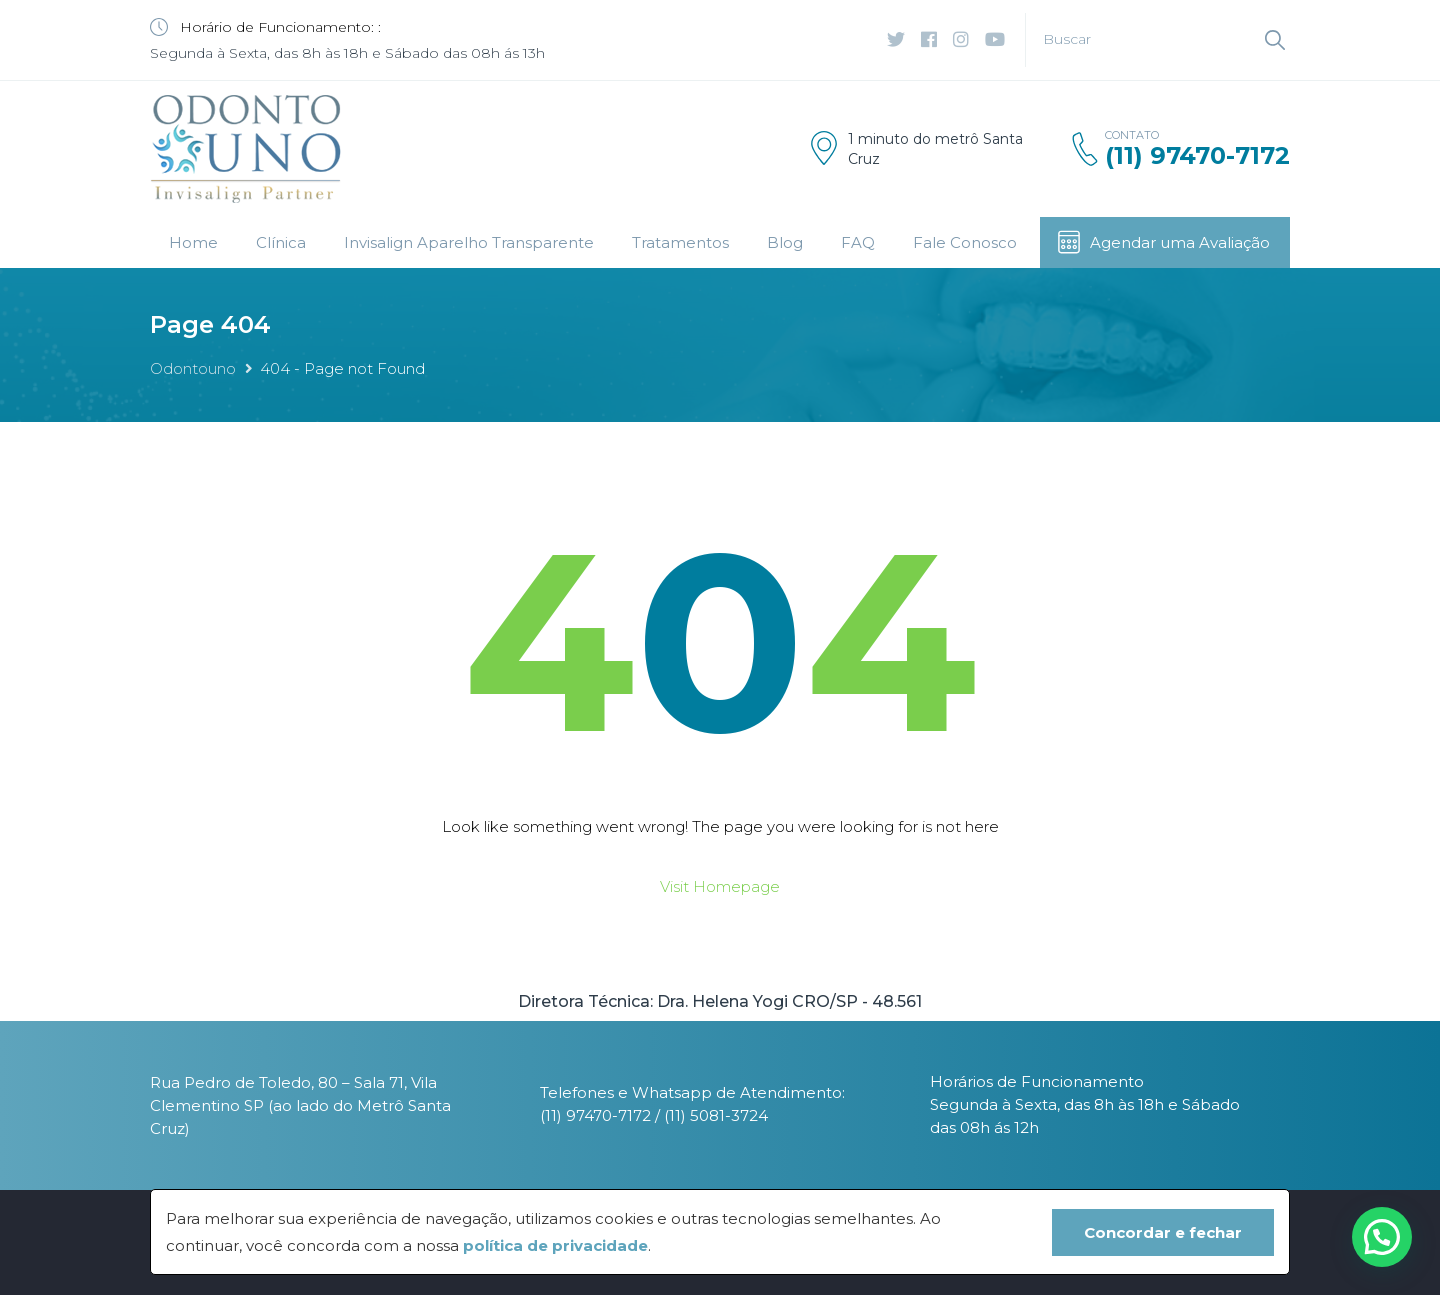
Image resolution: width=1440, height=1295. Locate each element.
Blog (785, 242)
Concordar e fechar (1163, 1232)
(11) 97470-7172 (1197, 155)
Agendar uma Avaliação (1163, 242)
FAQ (858, 242)
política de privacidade (555, 1245)
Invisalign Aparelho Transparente (469, 242)
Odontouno (193, 368)
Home (193, 242)
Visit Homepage (720, 886)
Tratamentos (680, 242)
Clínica (281, 242)
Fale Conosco (965, 242)
